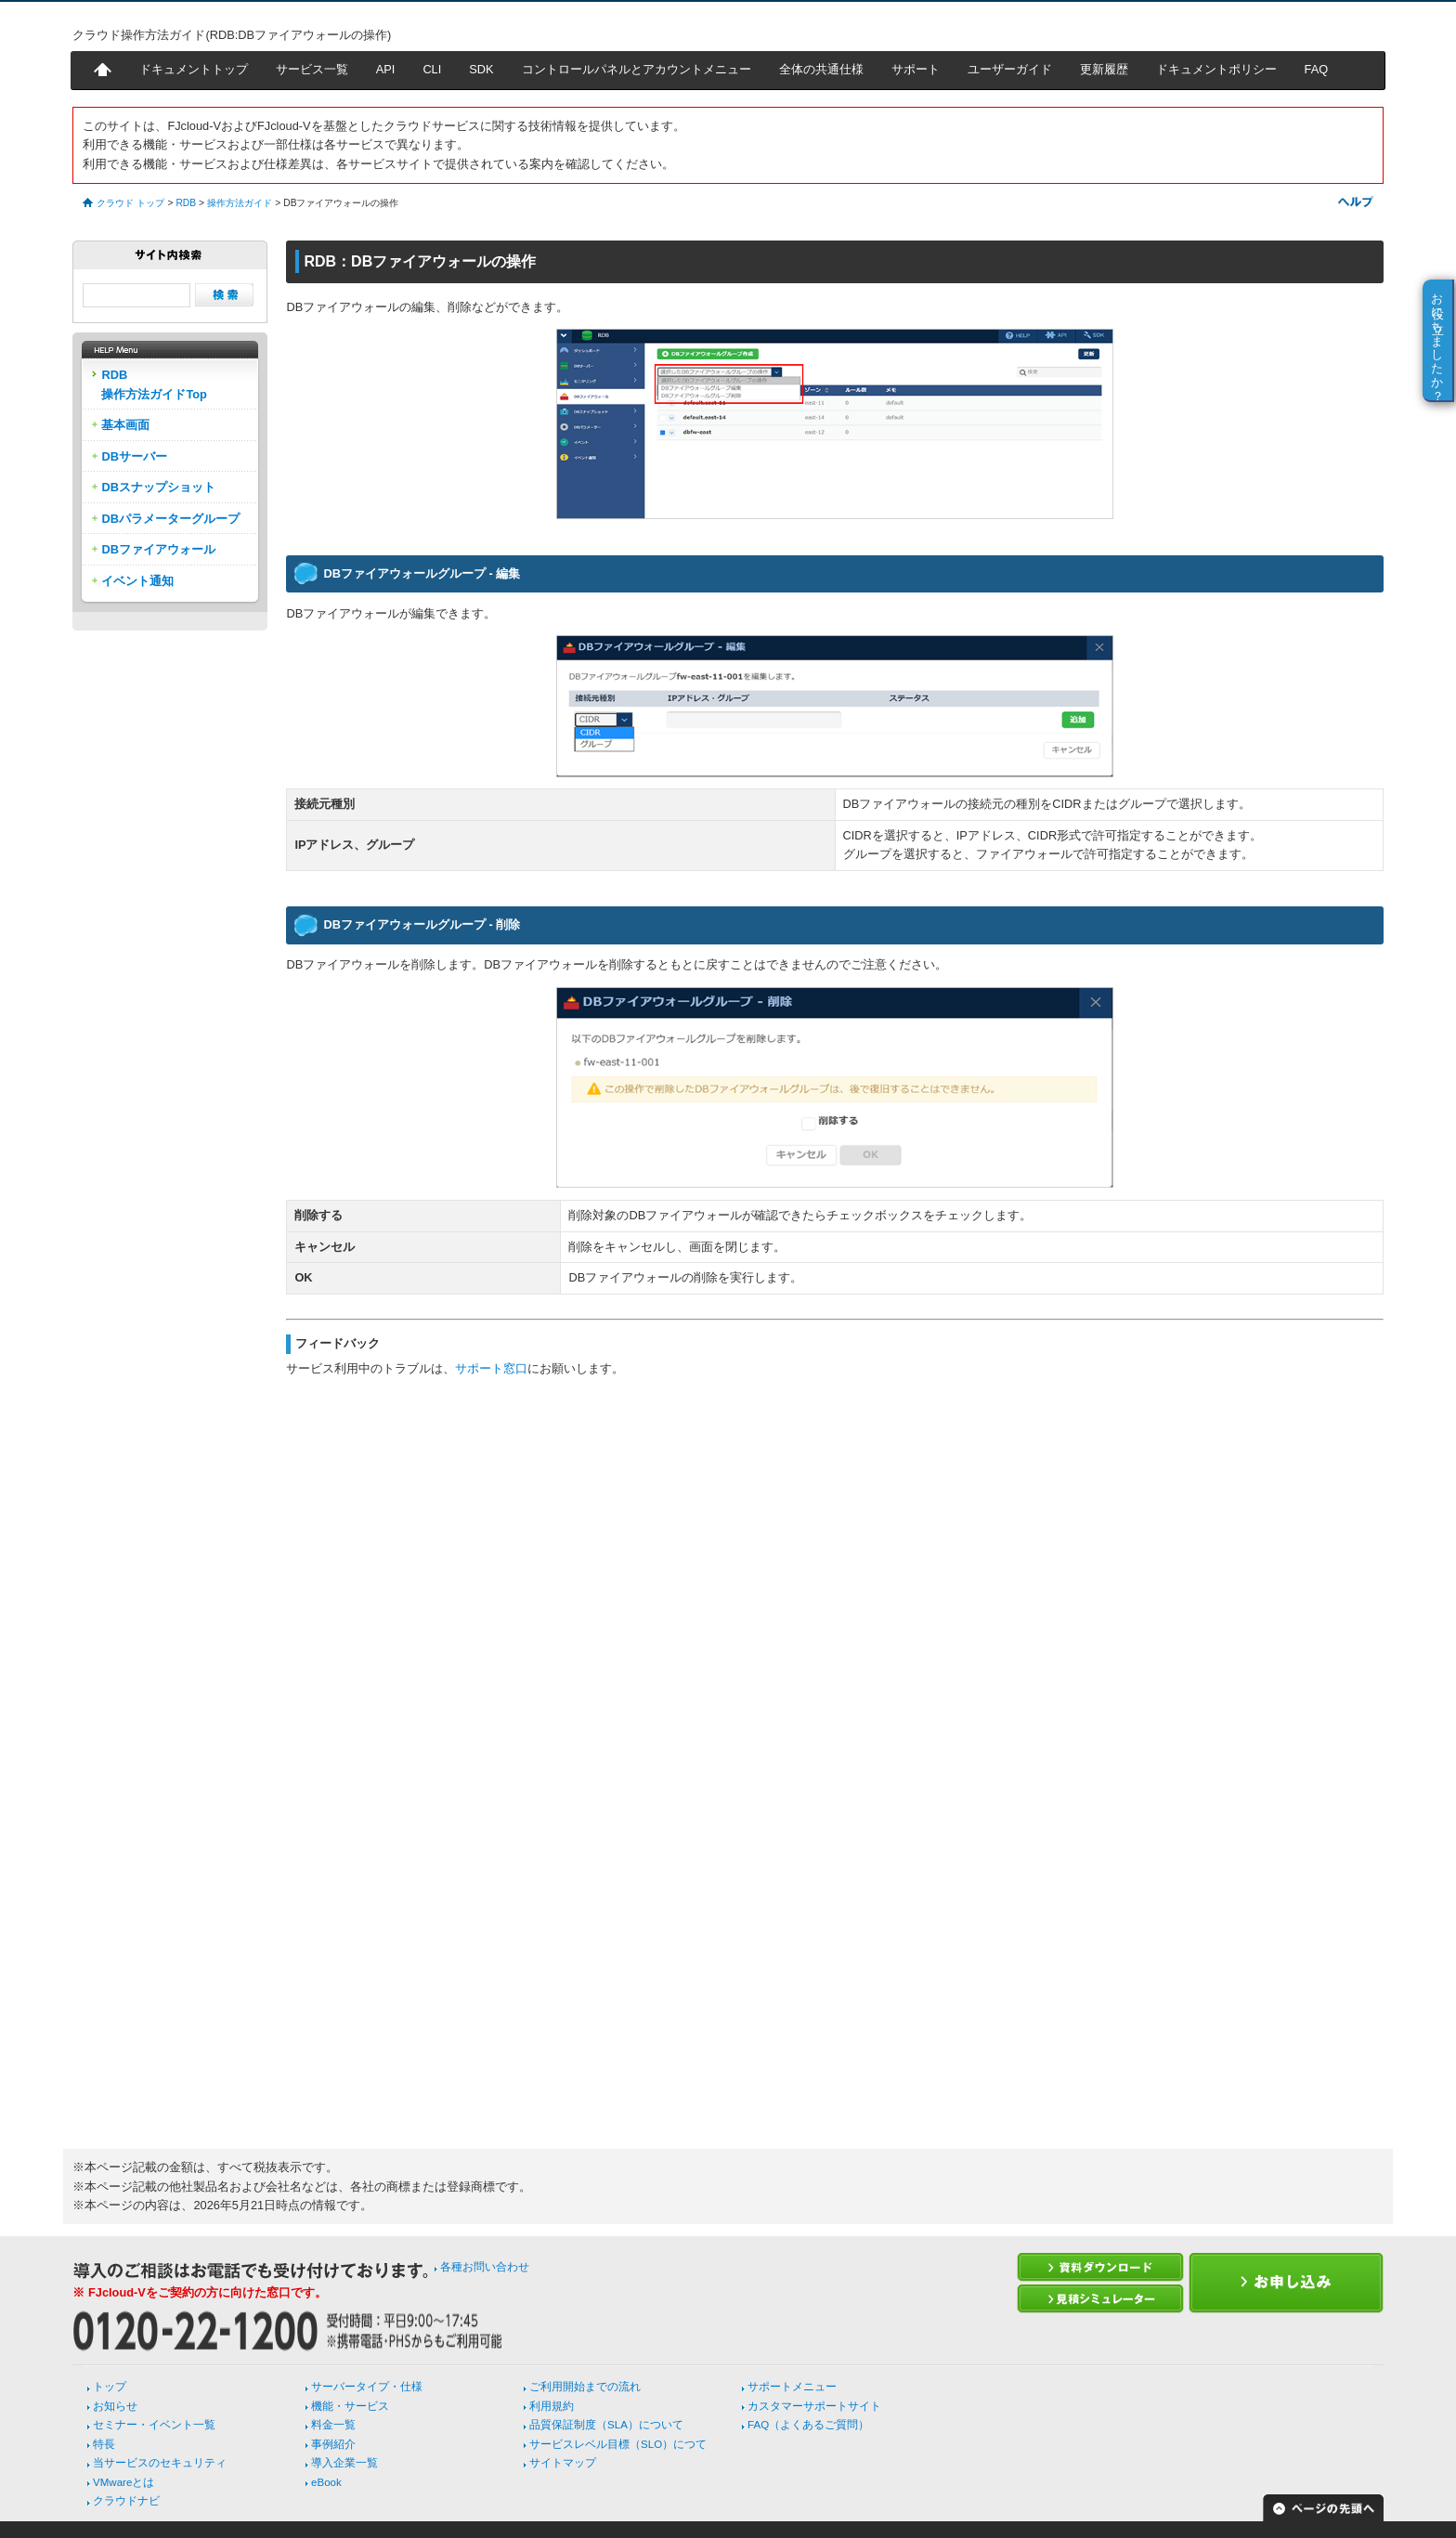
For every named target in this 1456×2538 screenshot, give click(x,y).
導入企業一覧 (344, 2462)
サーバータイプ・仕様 (366, 2386)
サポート (915, 69)
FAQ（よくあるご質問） (808, 2424)
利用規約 (551, 2406)
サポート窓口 (491, 1368)
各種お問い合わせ (484, 2266)
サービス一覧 (312, 69)
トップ (109, 2386)
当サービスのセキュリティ (160, 2462)
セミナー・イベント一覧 (154, 2424)
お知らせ (115, 2406)
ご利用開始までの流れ (585, 2386)
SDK (481, 69)
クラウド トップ (130, 203)
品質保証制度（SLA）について (606, 2424)
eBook (326, 2482)
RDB (186, 203)
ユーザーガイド (1010, 69)
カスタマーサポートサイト (814, 2406)
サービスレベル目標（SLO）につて (618, 2444)
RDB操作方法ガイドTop (154, 384)
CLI (431, 69)
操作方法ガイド (239, 203)
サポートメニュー (792, 2386)
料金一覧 (333, 2424)
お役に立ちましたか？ (1438, 340)
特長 (104, 2444)
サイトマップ (562, 2462)
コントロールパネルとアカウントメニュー (636, 69)
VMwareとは (123, 2482)
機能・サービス (350, 2406)
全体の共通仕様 (821, 69)
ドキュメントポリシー (1216, 69)
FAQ (1317, 69)
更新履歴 (1104, 69)
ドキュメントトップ (193, 69)
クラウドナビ (126, 2500)
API (386, 69)
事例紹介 (333, 2444)
